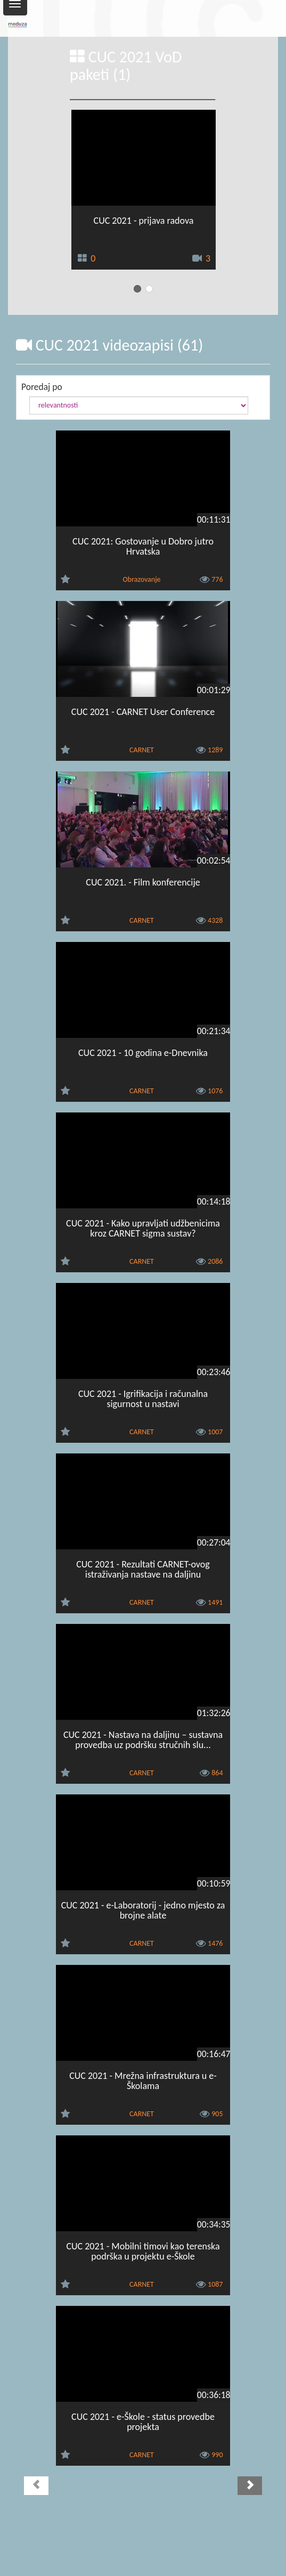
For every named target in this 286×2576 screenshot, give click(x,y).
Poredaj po (41, 387)
